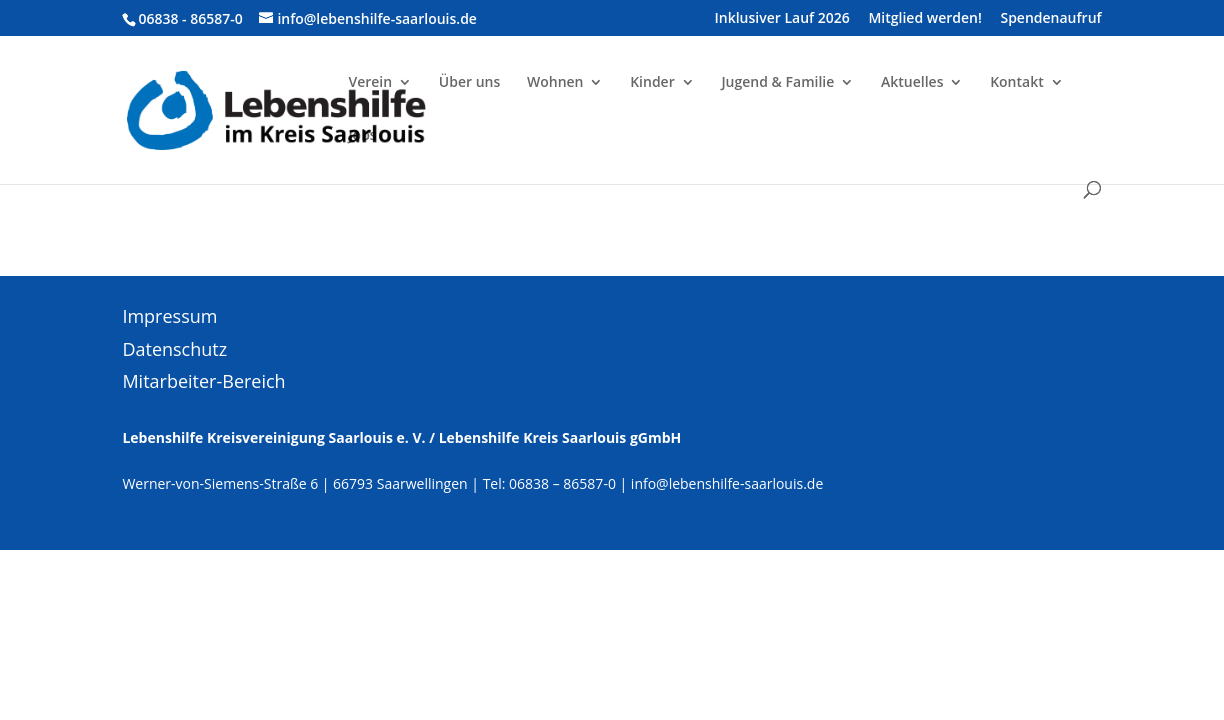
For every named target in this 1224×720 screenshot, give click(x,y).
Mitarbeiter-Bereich (203, 381)
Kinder (652, 83)
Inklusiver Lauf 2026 (782, 19)
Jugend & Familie (777, 83)
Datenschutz (174, 349)
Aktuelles (912, 83)
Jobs (362, 136)
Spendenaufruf (1050, 19)
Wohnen (555, 83)
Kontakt (1017, 83)
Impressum (169, 316)
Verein (370, 83)
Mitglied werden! (924, 19)
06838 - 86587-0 (190, 18)
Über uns (469, 83)
